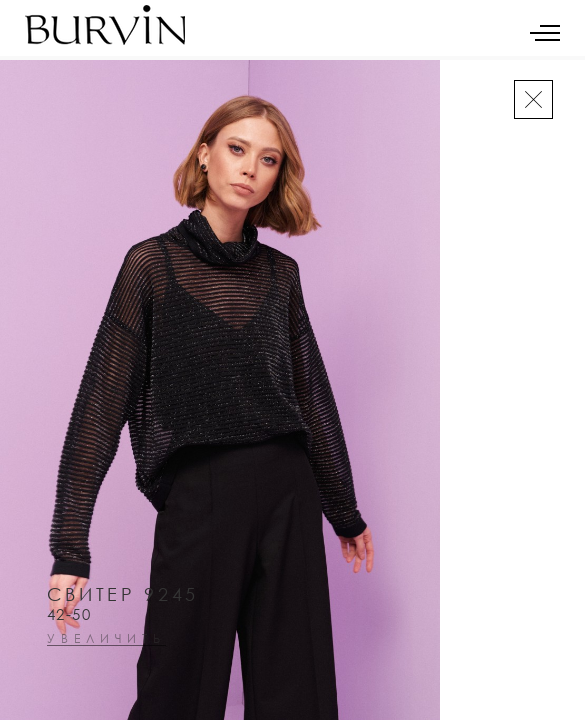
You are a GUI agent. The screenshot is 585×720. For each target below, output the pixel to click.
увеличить (106, 639)
